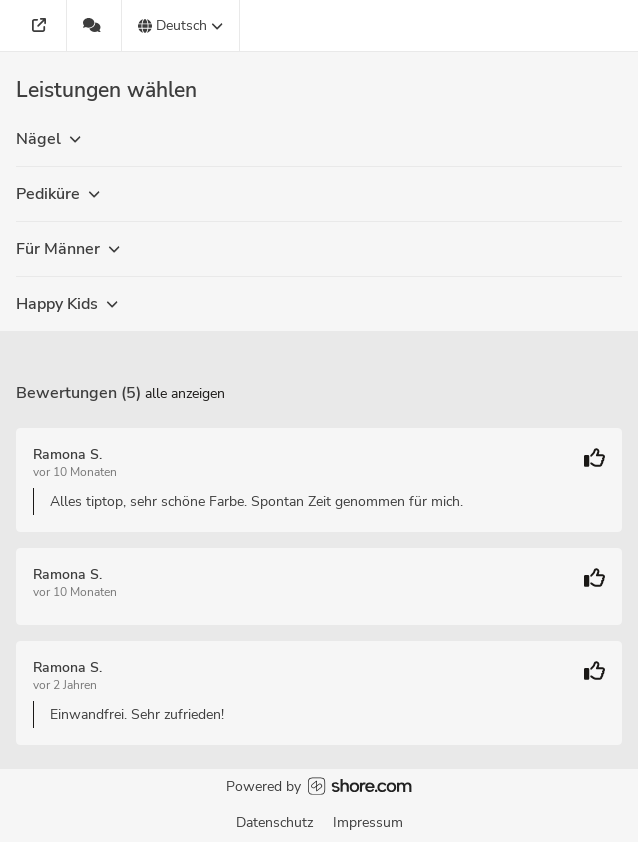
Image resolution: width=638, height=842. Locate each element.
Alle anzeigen (185, 393)
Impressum (368, 822)
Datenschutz (274, 822)
